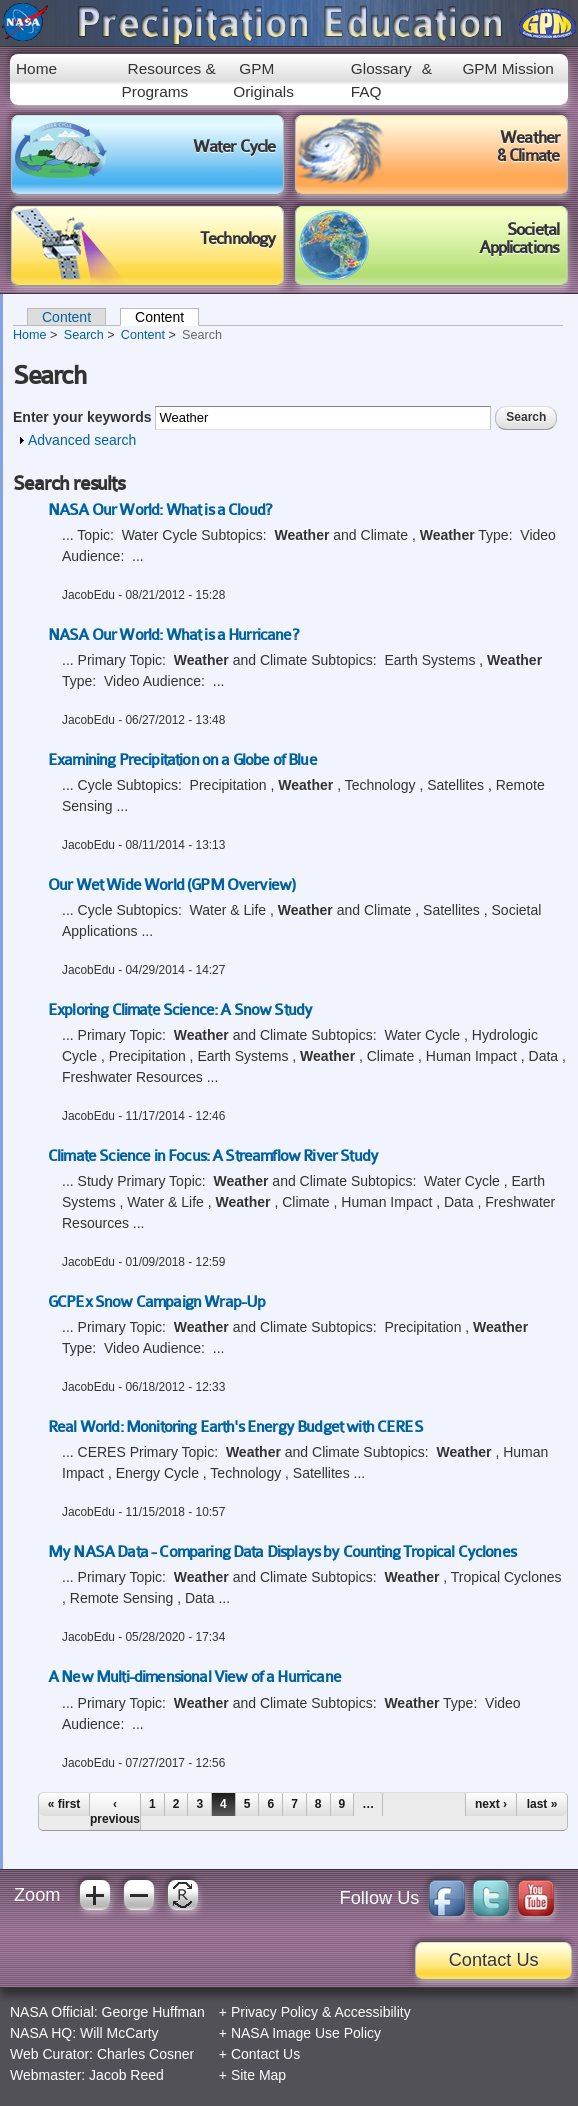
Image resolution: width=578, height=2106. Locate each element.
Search (84, 335)
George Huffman (153, 2012)
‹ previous (115, 1811)
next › (491, 1804)
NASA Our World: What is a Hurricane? (173, 635)
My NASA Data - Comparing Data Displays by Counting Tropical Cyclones (282, 1552)
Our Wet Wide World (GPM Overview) (171, 885)
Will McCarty (119, 2033)
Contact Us (494, 1960)
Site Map (258, 2075)
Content (66, 317)
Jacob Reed (126, 2075)
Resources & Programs (169, 80)
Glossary (381, 68)
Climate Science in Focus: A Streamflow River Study (213, 1156)
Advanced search (82, 440)
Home (36, 68)
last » (542, 1804)
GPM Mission (508, 68)
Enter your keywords (84, 417)
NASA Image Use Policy (306, 2033)
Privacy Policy (274, 2012)
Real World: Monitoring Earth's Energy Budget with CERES (235, 1427)
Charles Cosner (145, 2054)
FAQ (366, 91)
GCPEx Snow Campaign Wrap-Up (156, 1302)
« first (64, 1804)
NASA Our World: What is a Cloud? (159, 510)
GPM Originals (263, 80)
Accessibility (372, 2012)
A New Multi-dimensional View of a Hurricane (194, 1677)
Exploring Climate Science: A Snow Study (180, 1010)
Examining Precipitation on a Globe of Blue (182, 760)
